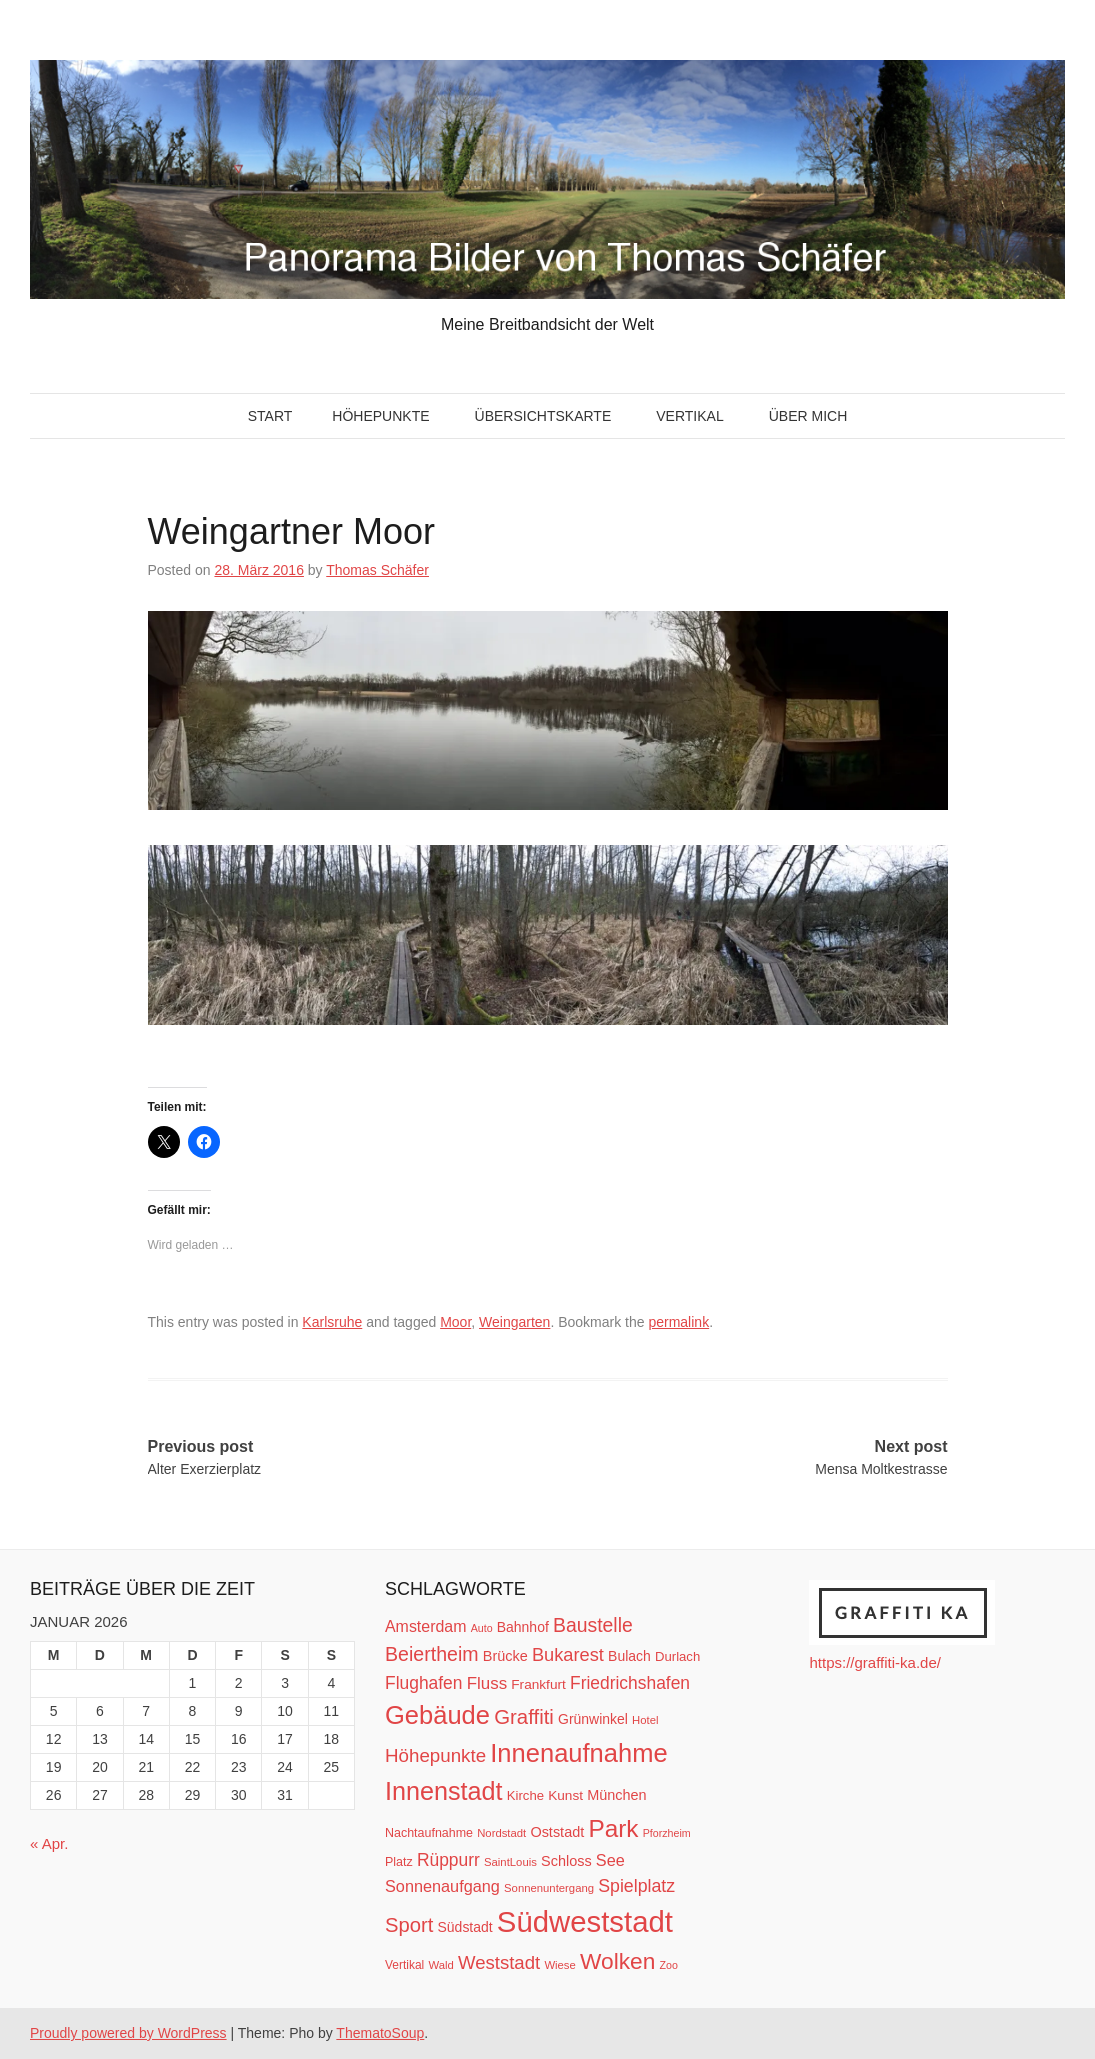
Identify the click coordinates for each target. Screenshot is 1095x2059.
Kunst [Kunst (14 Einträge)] (565, 1795)
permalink (678, 1322)
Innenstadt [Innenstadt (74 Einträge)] (444, 1791)
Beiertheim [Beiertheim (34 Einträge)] (432, 1654)
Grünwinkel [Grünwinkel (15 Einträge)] (593, 1719)
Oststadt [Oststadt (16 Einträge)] (557, 1832)
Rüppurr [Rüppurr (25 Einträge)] (448, 1860)
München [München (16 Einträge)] (616, 1795)
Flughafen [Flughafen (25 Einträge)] (424, 1683)
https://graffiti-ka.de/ (874, 1662)
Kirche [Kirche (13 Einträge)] (525, 1795)
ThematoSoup (380, 2033)
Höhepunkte (380, 416)
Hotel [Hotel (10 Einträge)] (645, 1720)
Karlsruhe (332, 1322)
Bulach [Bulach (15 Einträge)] (629, 1656)
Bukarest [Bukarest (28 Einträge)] (568, 1654)
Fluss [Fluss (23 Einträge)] (487, 1683)
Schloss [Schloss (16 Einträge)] (566, 1861)
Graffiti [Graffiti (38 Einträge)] (524, 1717)
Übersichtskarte (543, 416)
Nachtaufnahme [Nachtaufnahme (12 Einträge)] (429, 1833)
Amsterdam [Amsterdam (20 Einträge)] (425, 1626)
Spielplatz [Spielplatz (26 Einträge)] (636, 1886)
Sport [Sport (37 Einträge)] (409, 1925)
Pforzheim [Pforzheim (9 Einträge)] (667, 1833)
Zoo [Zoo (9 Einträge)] (669, 1965)
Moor (455, 1322)
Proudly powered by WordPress (128, 2033)
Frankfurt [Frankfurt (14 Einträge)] (538, 1684)
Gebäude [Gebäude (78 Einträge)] (437, 1715)
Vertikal (689, 416)
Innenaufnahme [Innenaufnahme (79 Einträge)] (578, 1753)
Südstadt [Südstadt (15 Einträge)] (465, 1927)
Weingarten (514, 1322)
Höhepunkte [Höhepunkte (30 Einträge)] (435, 1755)
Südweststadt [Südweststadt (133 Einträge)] (585, 1921)
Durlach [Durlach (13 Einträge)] (677, 1656)
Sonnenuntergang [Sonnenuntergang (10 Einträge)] (549, 1888)
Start (270, 416)
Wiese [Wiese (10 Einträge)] (559, 1965)
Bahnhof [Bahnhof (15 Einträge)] (523, 1627)
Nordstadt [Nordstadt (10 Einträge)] (501, 1833)
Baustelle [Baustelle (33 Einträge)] (593, 1625)
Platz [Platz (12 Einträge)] (399, 1862)
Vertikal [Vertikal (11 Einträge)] (404, 1965)
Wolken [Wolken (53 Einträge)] (617, 1961)
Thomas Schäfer (377, 570)
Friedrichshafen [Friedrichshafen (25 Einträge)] (630, 1683)
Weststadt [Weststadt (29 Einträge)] (499, 1962)
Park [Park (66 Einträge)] (613, 1828)
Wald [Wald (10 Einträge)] (440, 1965)
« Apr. (49, 1843)
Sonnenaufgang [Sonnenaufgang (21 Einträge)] (442, 1886)
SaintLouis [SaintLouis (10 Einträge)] (510, 1862)
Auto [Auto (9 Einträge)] (482, 1628)
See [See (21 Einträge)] (610, 1860)
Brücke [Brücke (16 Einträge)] (505, 1656)
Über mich (808, 416)
